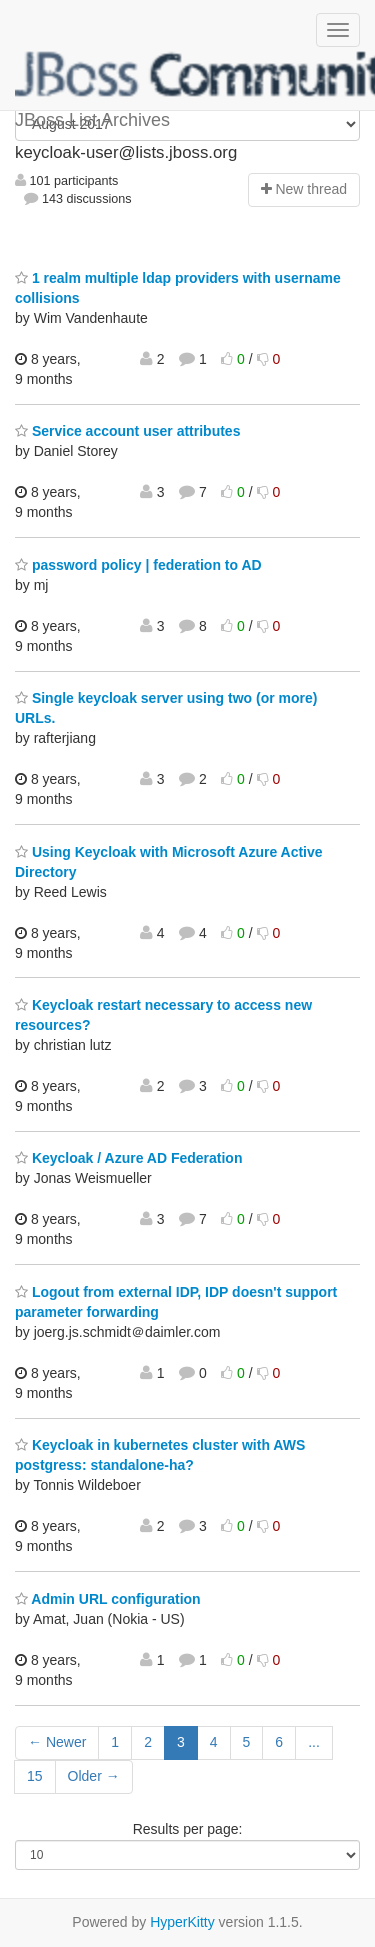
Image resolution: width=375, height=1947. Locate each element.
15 (35, 1776)
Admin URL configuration (108, 1599)
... (314, 1742)
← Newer (57, 1742)
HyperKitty (182, 1922)
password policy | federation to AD (138, 565)
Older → (94, 1776)
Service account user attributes (127, 431)
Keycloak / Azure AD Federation (128, 1158)
